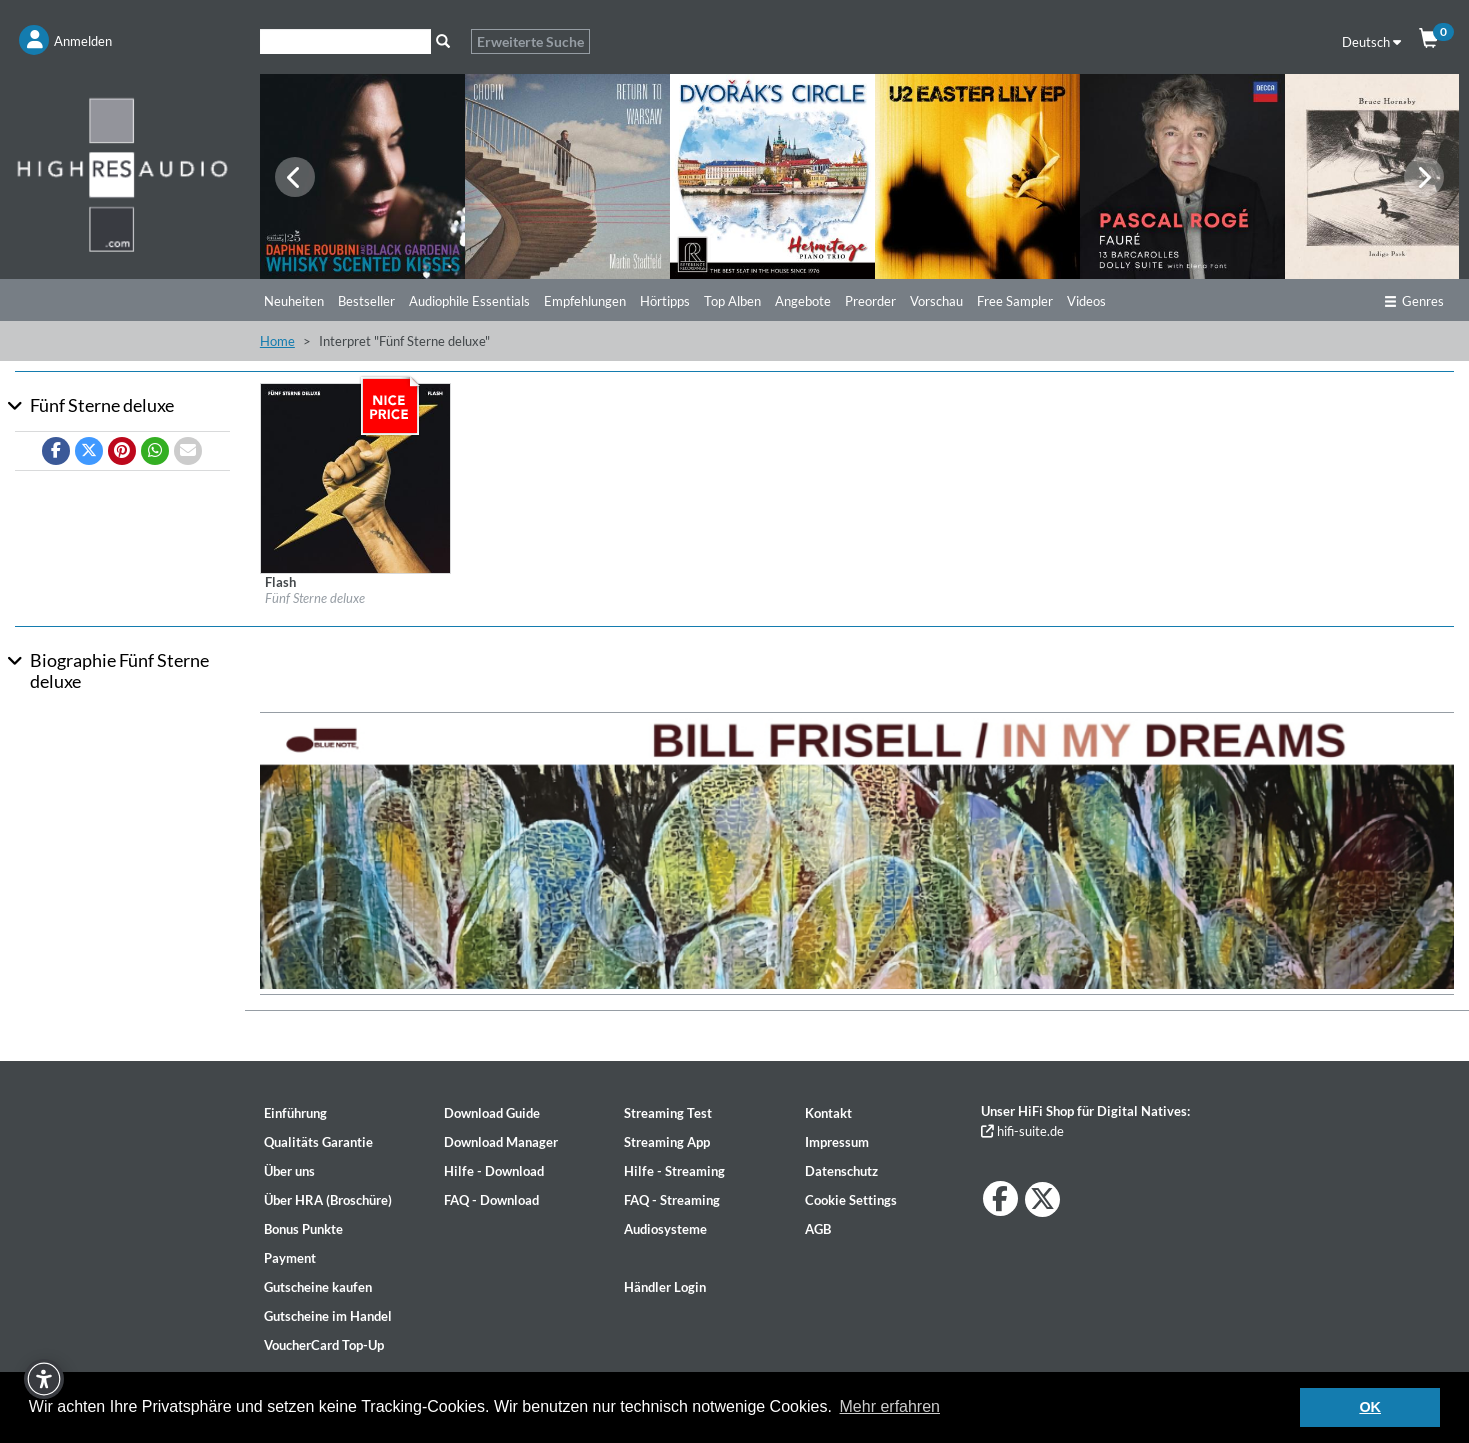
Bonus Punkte (303, 1229)
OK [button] (1370, 1407)
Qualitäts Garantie (318, 1142)
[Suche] (345, 41)
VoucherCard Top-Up (324, 1345)
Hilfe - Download (494, 1171)
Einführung (295, 1113)
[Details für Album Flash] (355, 477)
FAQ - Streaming (672, 1200)
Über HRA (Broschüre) (328, 1200)
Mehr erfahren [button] (890, 1406)
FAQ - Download (491, 1200)
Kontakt (828, 1113)
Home (277, 341)
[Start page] (122, 174)
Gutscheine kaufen (318, 1287)
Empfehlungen (585, 301)
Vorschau (936, 301)
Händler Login (665, 1287)
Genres (1414, 301)
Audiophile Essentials (469, 301)
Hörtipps (665, 301)
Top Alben (732, 301)
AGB (818, 1229)
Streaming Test (668, 1113)
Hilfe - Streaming (674, 1171)
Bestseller (366, 301)
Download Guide (492, 1113)
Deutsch (1371, 42)
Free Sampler (1015, 301)
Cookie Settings (851, 1200)
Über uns (289, 1171)
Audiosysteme (665, 1229)
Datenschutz (841, 1171)
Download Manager (501, 1142)
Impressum (837, 1142)
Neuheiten (294, 301)
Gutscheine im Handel (328, 1316)
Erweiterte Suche (530, 41)
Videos (1086, 301)
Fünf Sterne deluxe (315, 598)
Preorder (870, 301)
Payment (290, 1258)
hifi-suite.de (1022, 1131)
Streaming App (667, 1142)
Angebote (803, 301)
